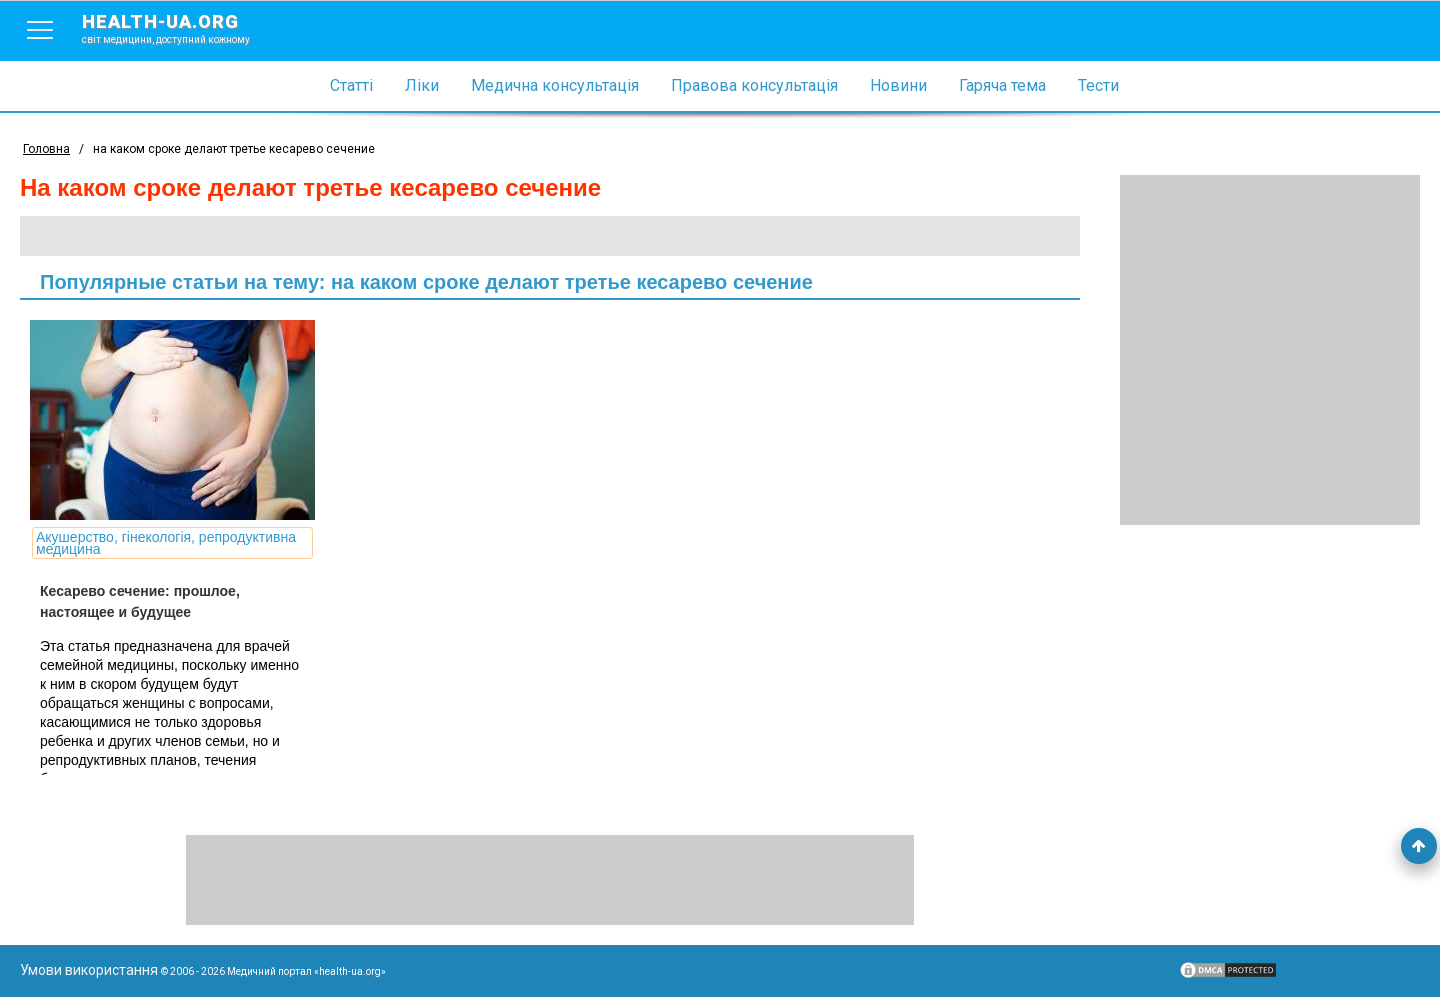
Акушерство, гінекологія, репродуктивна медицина (166, 543)
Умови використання (89, 970)
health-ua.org (182, 28)
